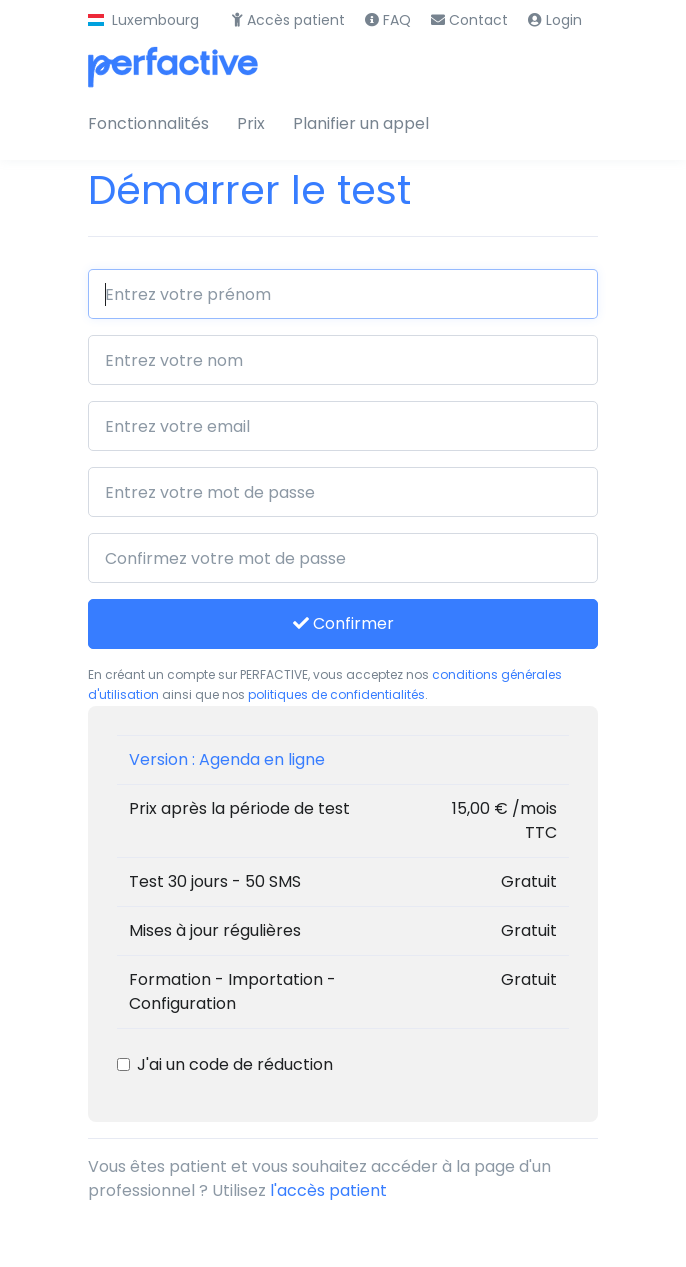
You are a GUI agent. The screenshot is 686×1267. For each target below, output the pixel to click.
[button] (143, 20)
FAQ (388, 20)
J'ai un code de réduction (235, 1064)
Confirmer (343, 623)
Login (555, 20)
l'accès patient (328, 1190)
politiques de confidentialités (336, 694)
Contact (469, 20)
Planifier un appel (361, 123)
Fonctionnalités (148, 123)
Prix (251, 123)
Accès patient (288, 20)
